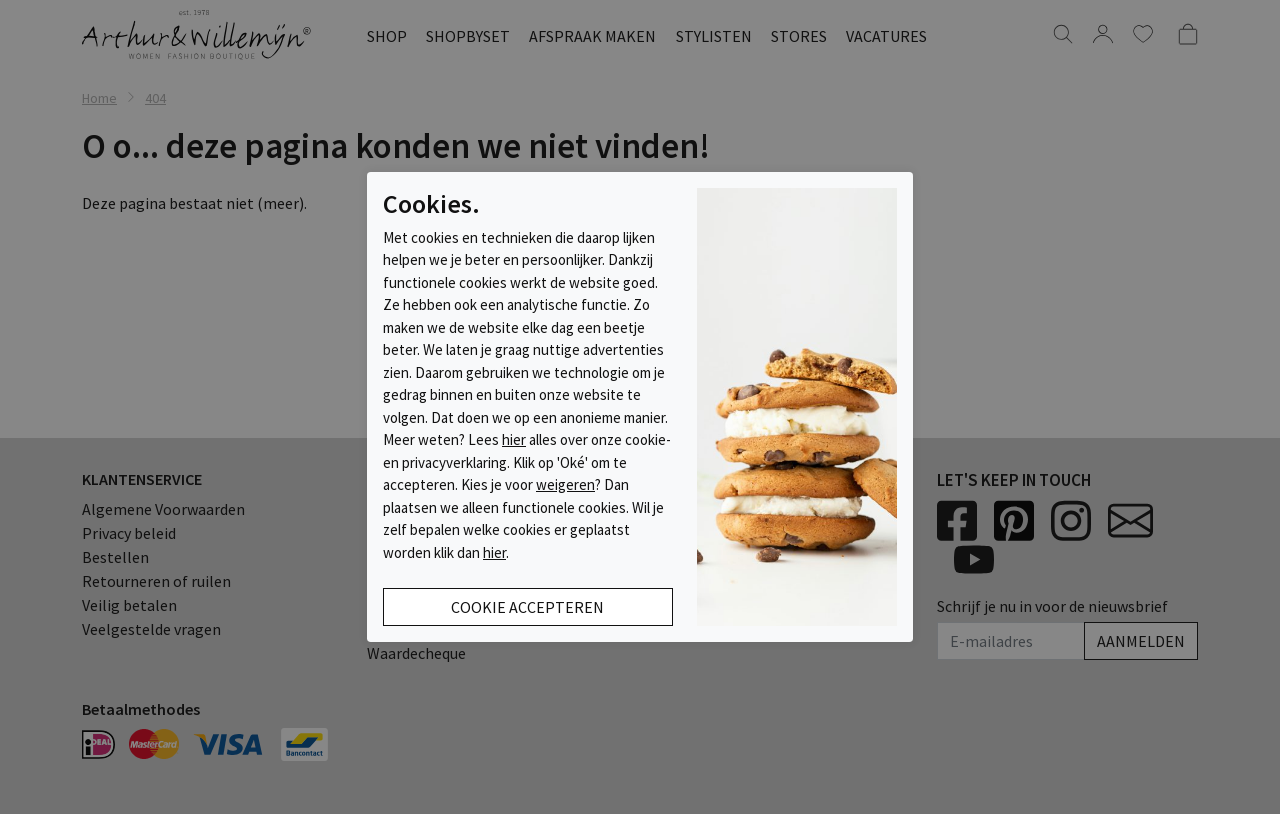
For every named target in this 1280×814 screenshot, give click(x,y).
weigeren (565, 484)
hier (514, 439)
